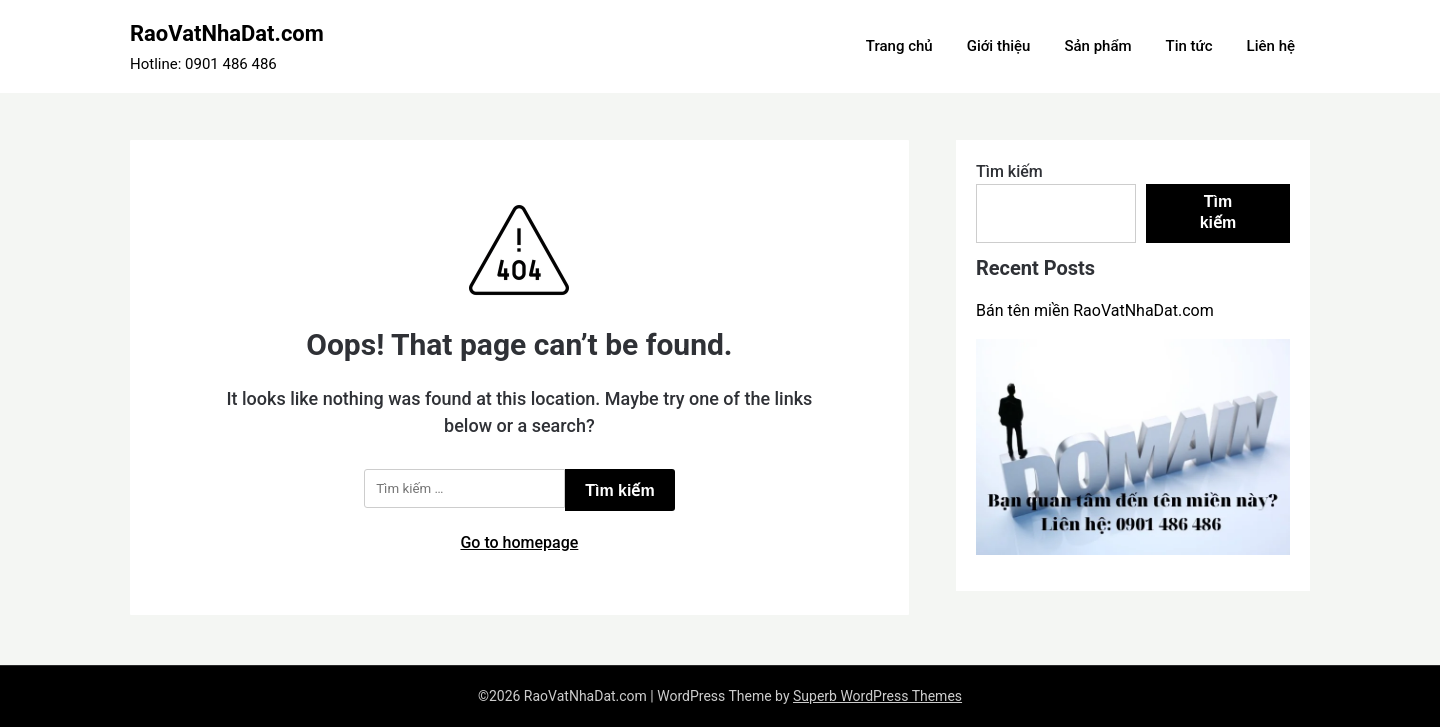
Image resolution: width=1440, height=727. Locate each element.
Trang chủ (899, 46)
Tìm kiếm (1009, 171)
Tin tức (1189, 46)
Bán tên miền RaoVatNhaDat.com (1095, 310)
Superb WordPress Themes (877, 696)
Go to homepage (519, 542)
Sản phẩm (1097, 46)
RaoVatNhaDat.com (227, 33)
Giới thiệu (999, 46)
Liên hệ (1271, 46)
